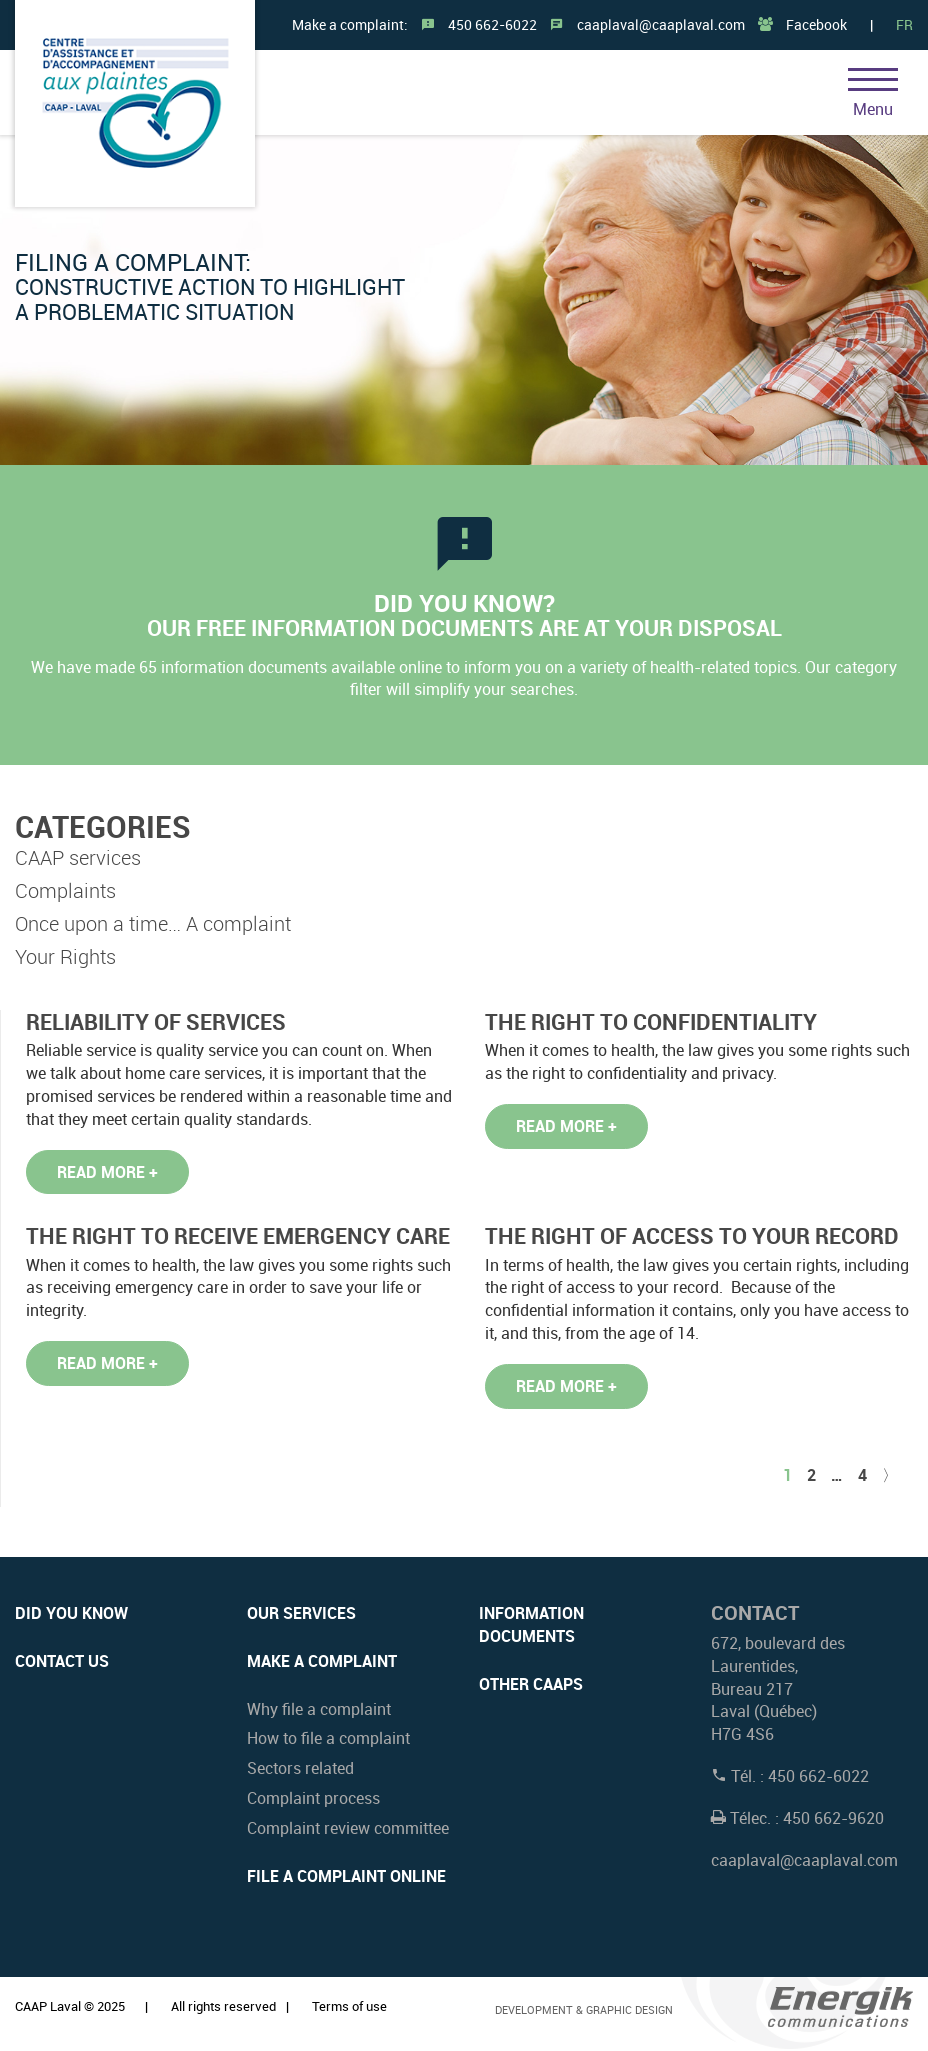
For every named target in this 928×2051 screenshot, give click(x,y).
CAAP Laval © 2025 (70, 2006)
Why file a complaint (319, 1709)
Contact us (62, 1661)
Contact (755, 1612)
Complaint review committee (348, 1828)
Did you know (71, 1613)
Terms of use (349, 2006)
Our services (301, 1613)
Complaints (65, 890)
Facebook (816, 24)
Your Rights (65, 956)
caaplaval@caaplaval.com (661, 24)
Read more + (107, 1172)
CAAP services (78, 857)
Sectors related (300, 1768)
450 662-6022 (492, 24)
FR (904, 24)
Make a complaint (322, 1661)
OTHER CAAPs (531, 1684)
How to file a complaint (328, 1738)
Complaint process (313, 1798)
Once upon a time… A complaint (153, 923)
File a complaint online (346, 1876)
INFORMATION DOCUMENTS (531, 1624)
